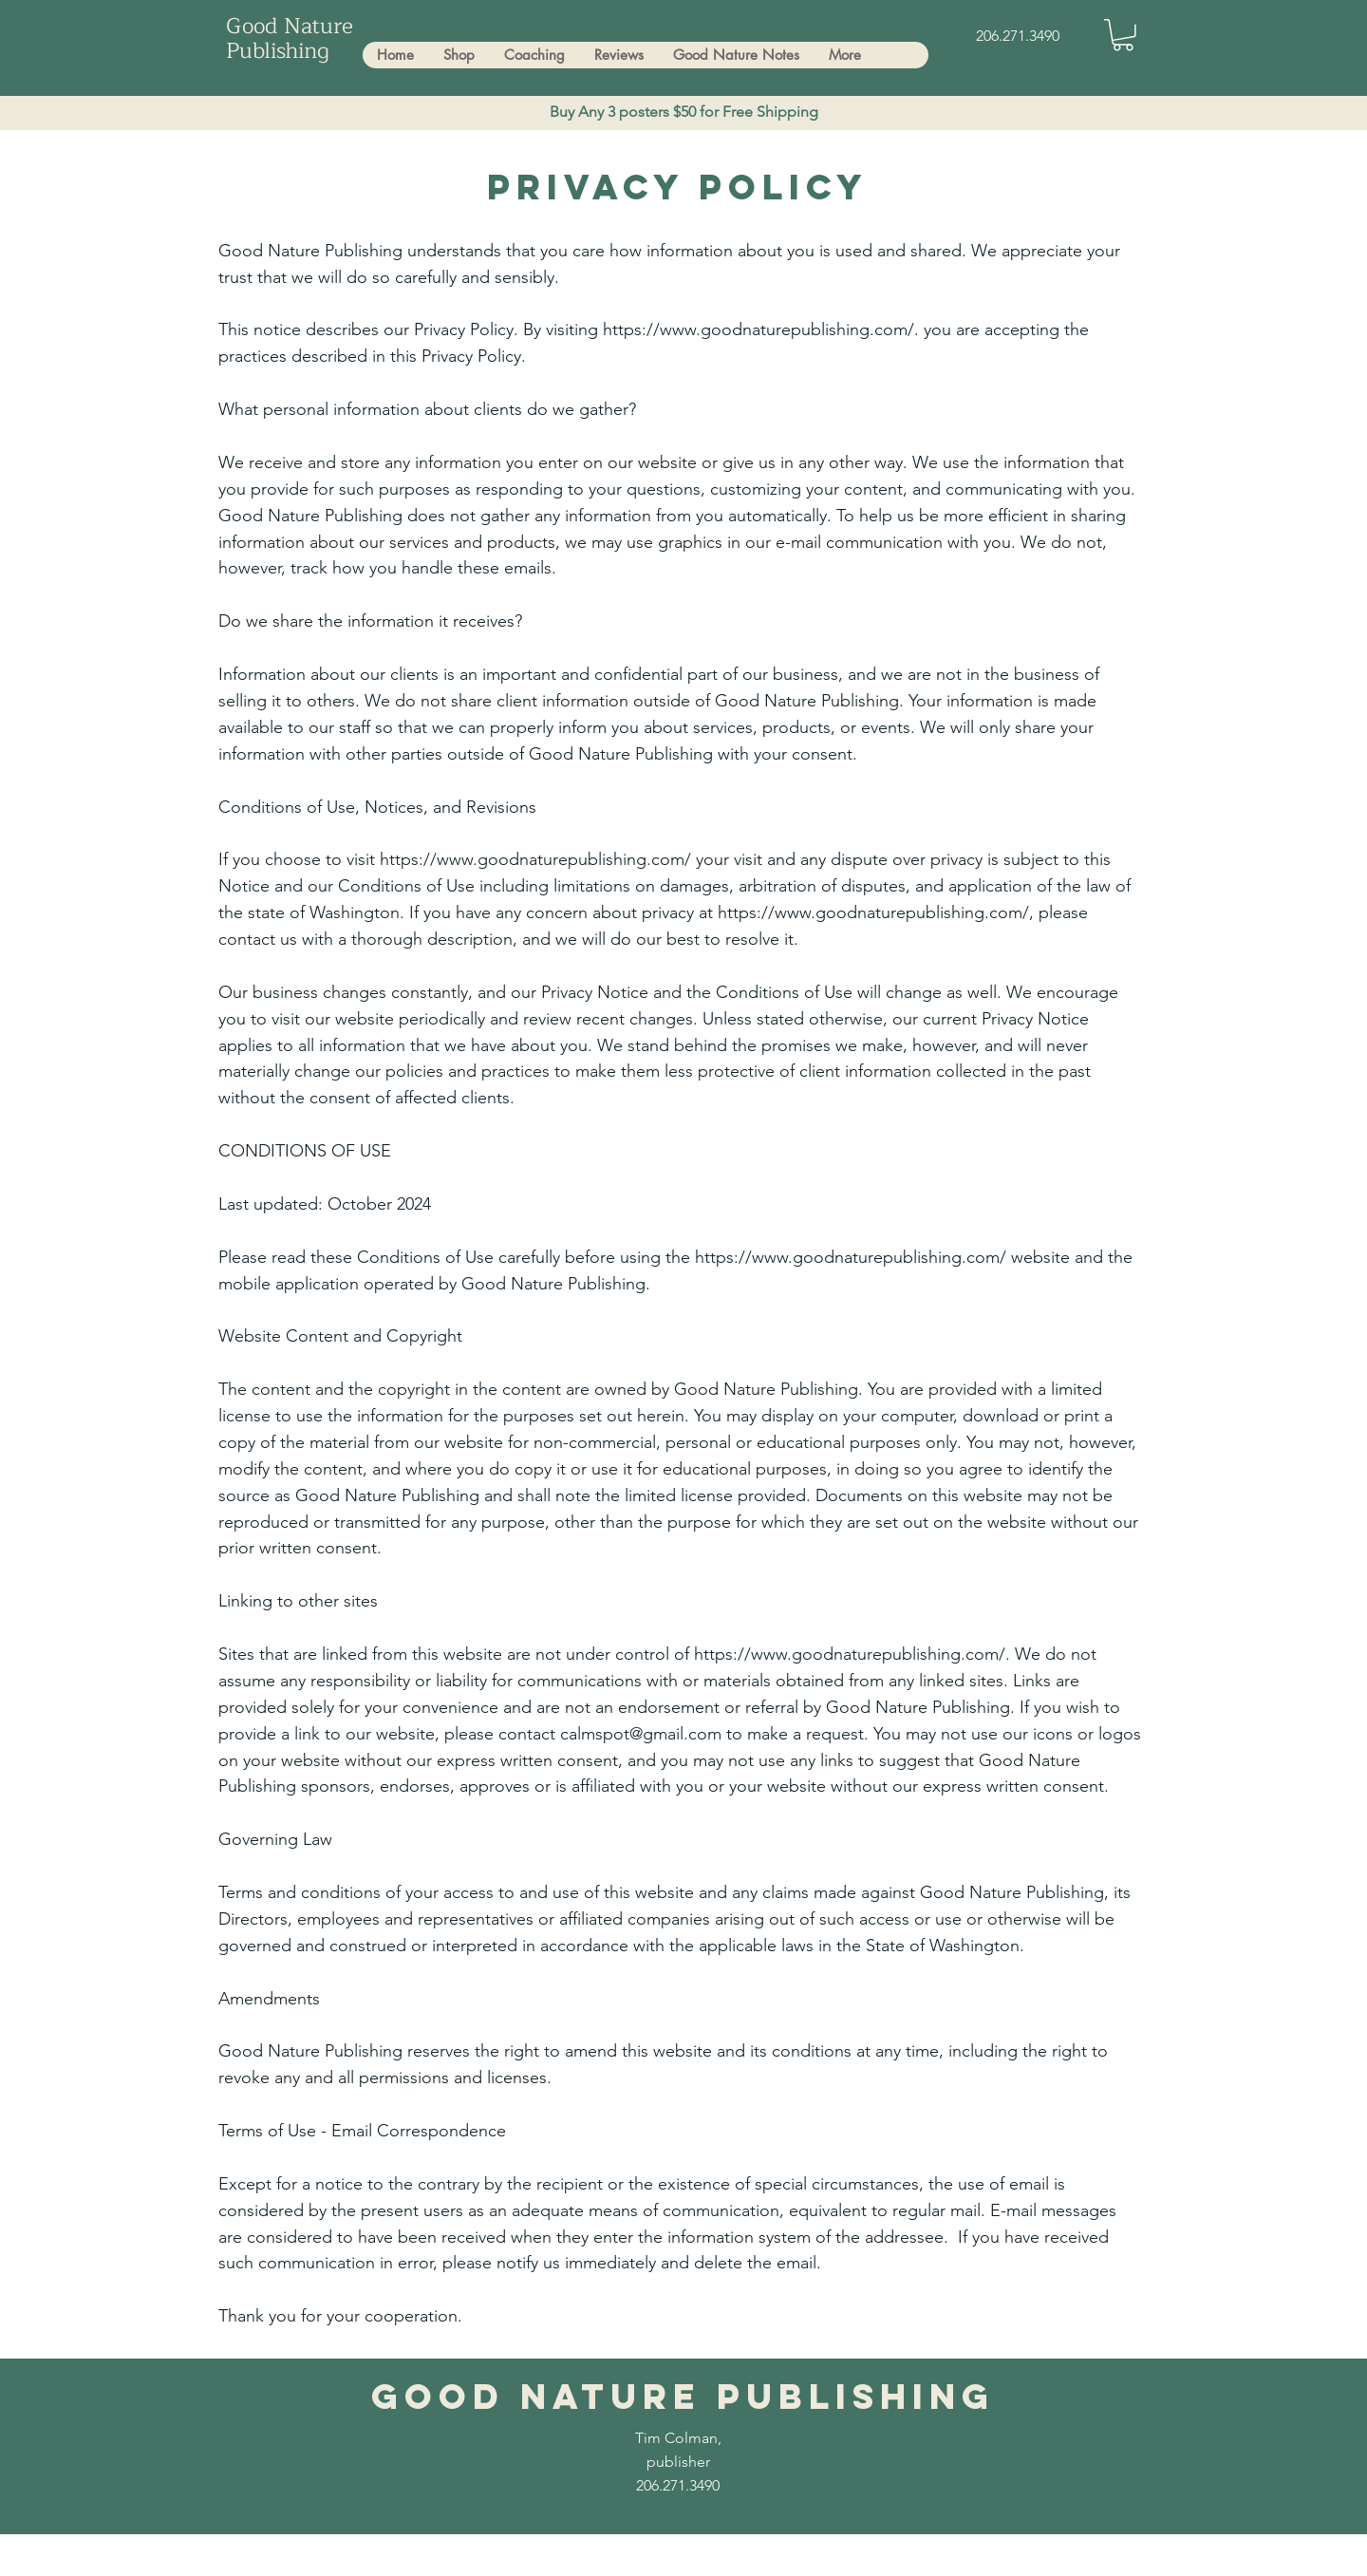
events (885, 727)
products (796, 727)
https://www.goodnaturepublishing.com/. (761, 329)
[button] (1123, 35)
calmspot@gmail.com (640, 1733)
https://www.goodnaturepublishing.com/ (535, 859)
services (723, 727)
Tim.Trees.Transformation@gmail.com (460, 2559)
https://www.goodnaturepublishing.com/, (876, 912)
